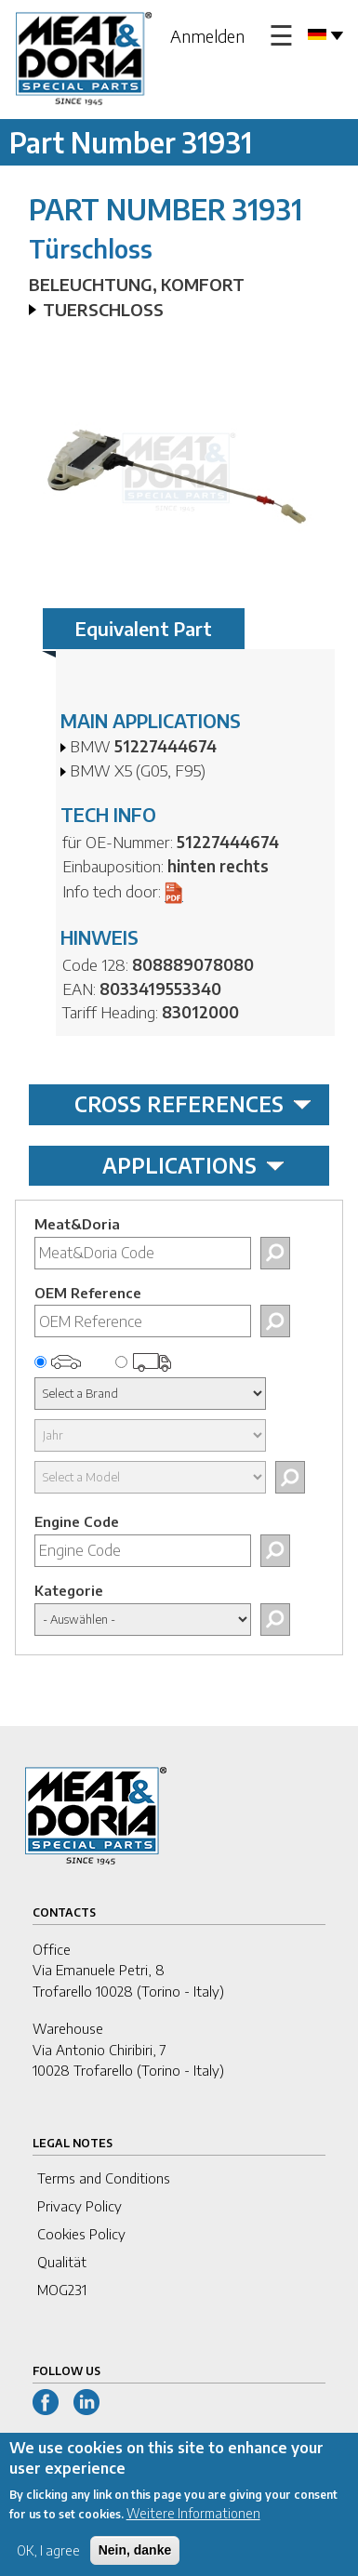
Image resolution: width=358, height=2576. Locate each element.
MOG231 (61, 2289)
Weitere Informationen (193, 2525)
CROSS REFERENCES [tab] (193, 1104)
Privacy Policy (79, 2206)
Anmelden (207, 35)
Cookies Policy (81, 2233)
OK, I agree (48, 2562)
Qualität (61, 2261)
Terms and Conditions (103, 2178)
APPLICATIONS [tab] (193, 1165)
